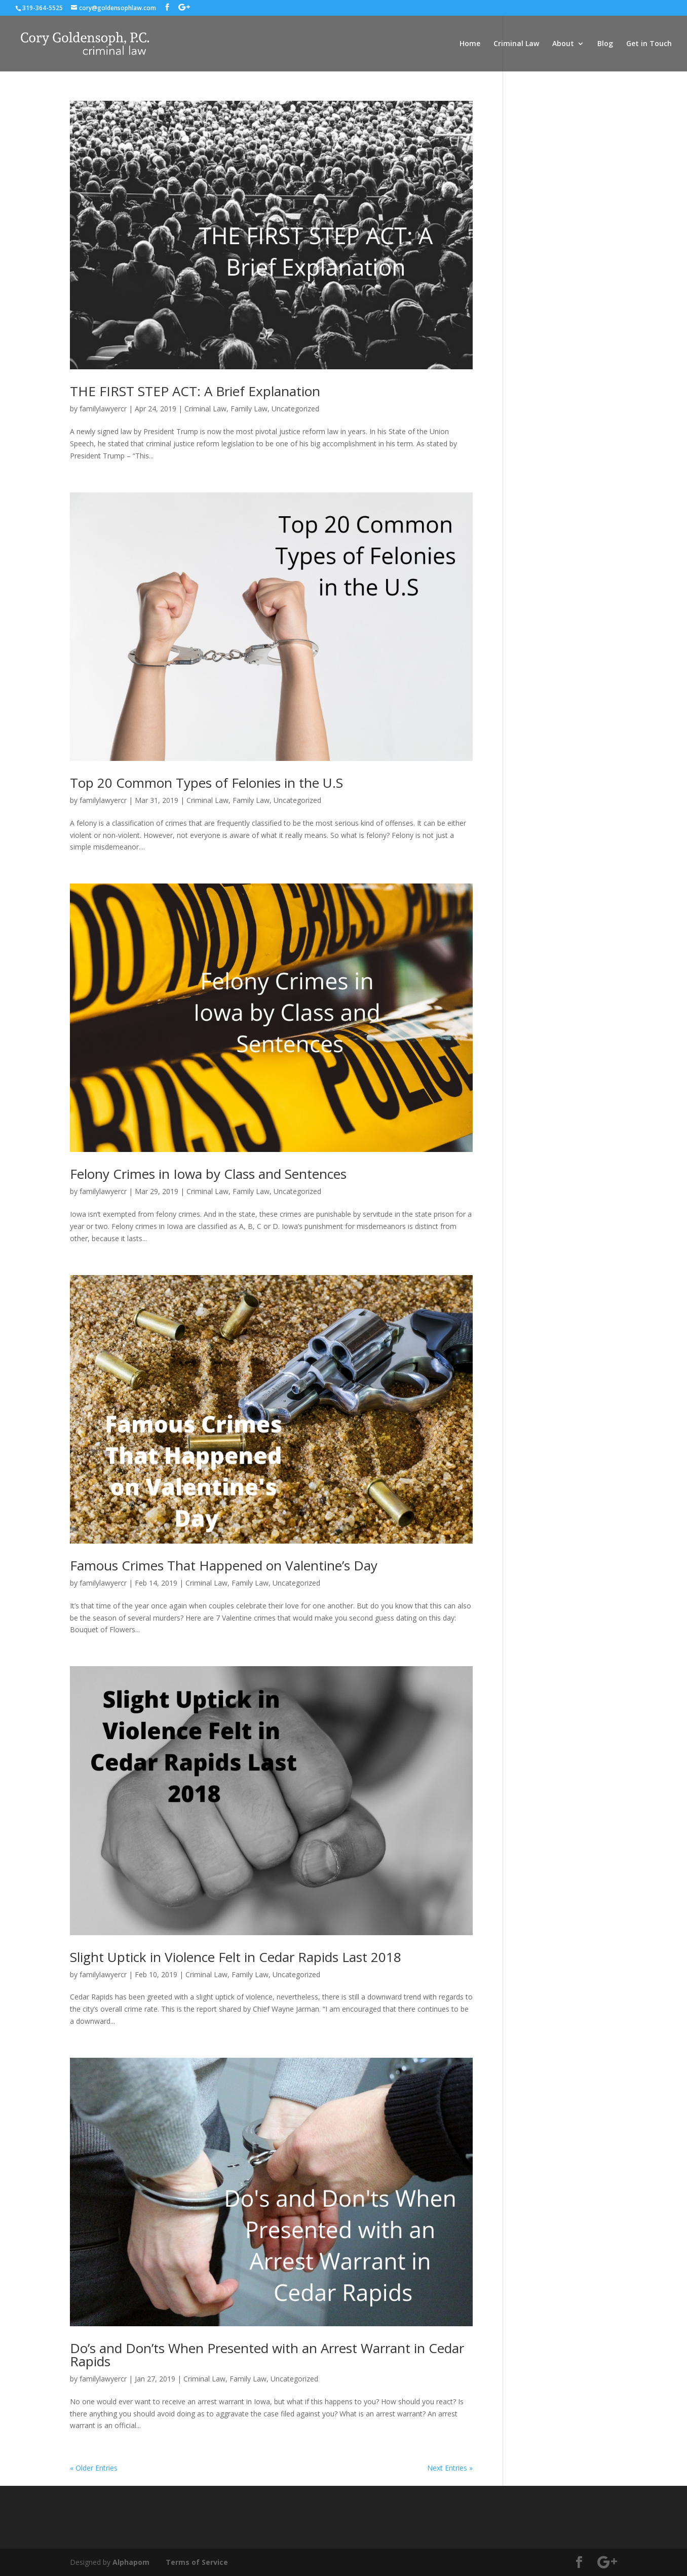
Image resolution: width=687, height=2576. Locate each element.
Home (470, 44)
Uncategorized (295, 408)
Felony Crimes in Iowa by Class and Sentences (208, 1174)
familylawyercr (103, 408)
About (563, 44)
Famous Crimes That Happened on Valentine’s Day (223, 1565)
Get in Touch (649, 44)
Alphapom (130, 2562)
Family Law (249, 408)
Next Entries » (450, 2468)
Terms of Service (197, 2562)
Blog (605, 44)
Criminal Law (516, 44)
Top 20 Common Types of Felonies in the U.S (206, 783)
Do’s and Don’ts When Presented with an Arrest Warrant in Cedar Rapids (267, 2354)
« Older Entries (94, 2468)
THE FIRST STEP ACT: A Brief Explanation (195, 391)
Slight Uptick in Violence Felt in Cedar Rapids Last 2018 (235, 1957)
